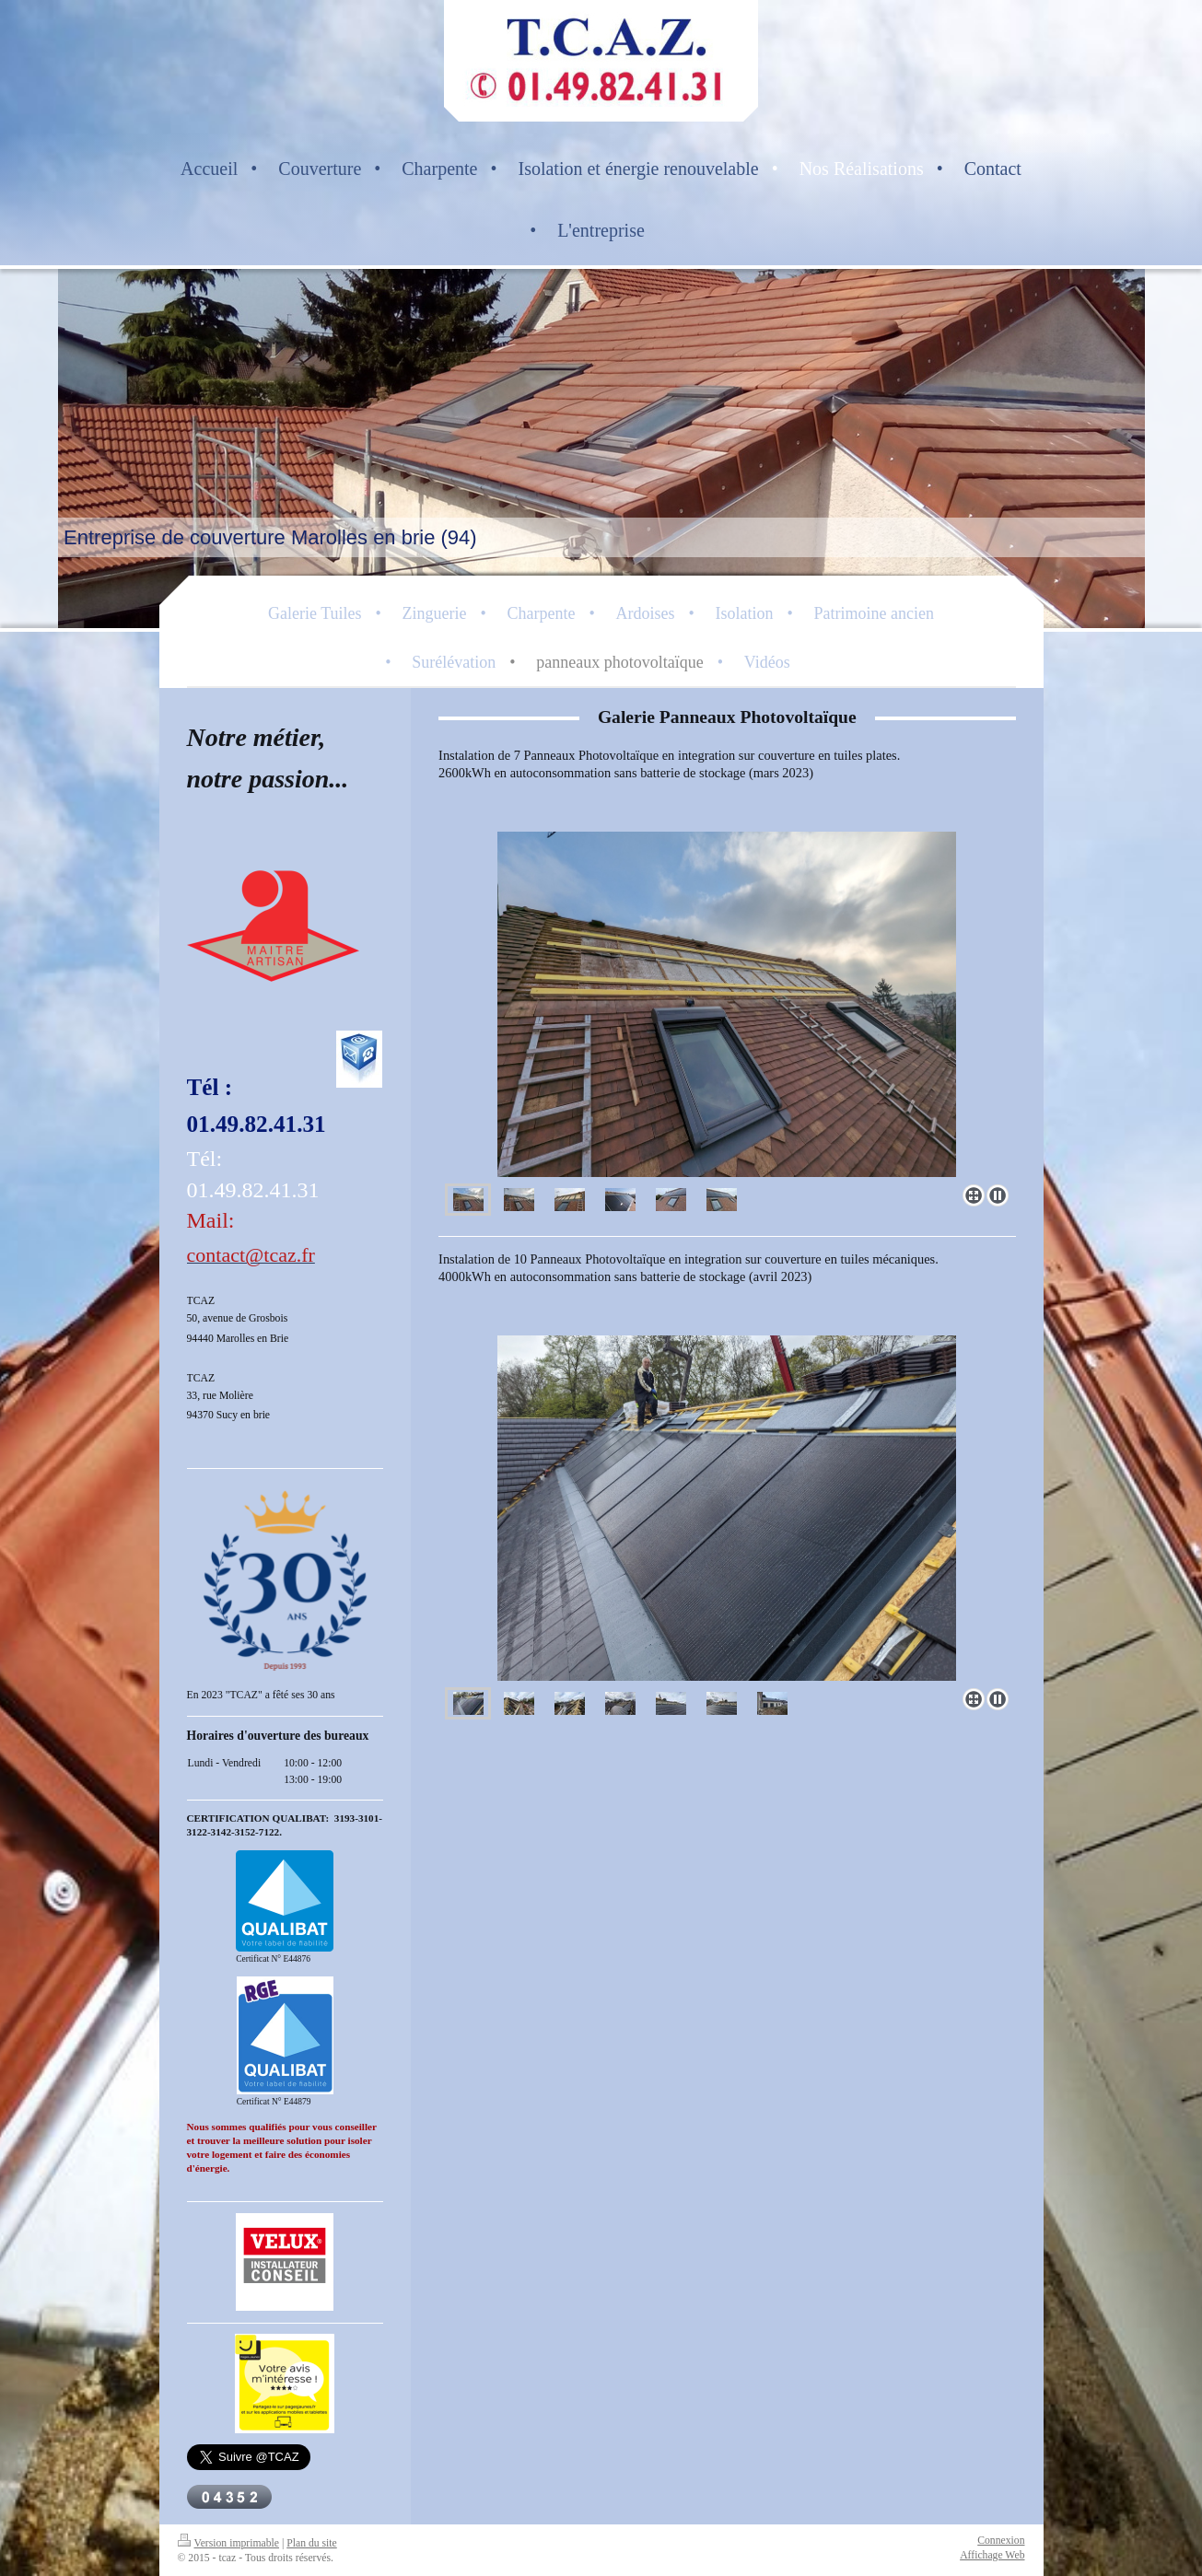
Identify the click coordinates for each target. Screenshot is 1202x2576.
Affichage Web (992, 2555)
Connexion (1000, 2541)
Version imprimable (229, 2543)
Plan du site (311, 2543)
